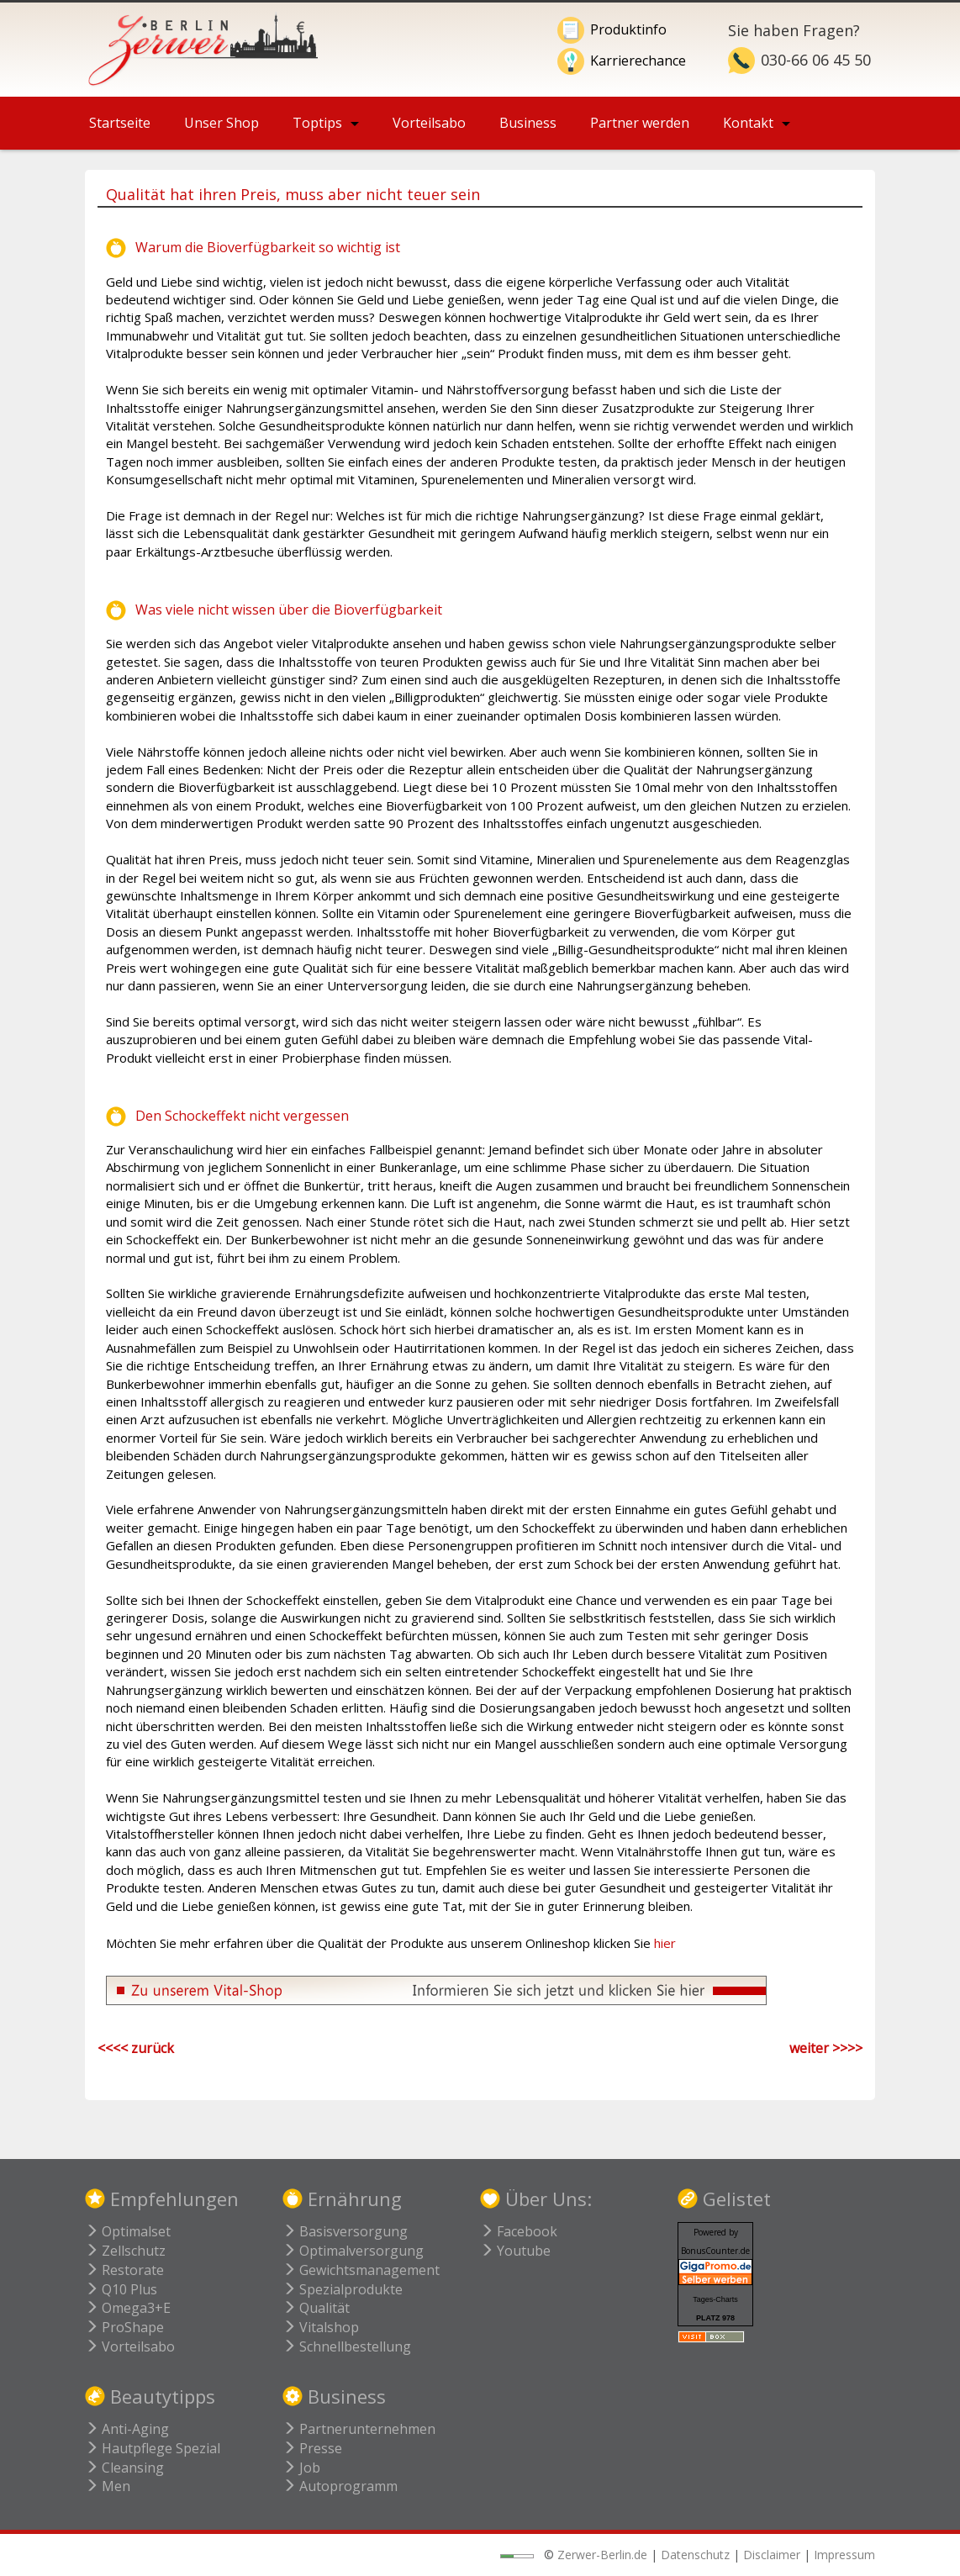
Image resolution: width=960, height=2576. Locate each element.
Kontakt (748, 122)
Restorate (124, 2270)
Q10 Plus (121, 2289)
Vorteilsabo (429, 122)
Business (527, 122)
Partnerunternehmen (358, 2429)
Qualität (316, 2308)
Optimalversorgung (353, 2250)
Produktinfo (628, 29)
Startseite (119, 122)
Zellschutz (125, 2250)
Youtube (515, 2250)
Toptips (317, 122)
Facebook (518, 2231)
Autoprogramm (340, 2486)
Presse (312, 2448)
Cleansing (124, 2467)
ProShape (124, 2327)
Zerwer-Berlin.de (602, 2555)
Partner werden (639, 122)
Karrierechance (638, 60)
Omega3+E (128, 2308)
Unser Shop (221, 122)
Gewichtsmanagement (361, 2270)
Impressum (844, 2555)
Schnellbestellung (346, 2346)
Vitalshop (320, 2327)
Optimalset (128, 2231)
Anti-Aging (127, 2429)
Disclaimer (771, 2555)
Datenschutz (695, 2555)
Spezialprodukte (342, 2289)
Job (301, 2467)
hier (665, 1943)
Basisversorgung (345, 2231)
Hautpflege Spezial (152, 2448)
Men (107, 2486)
